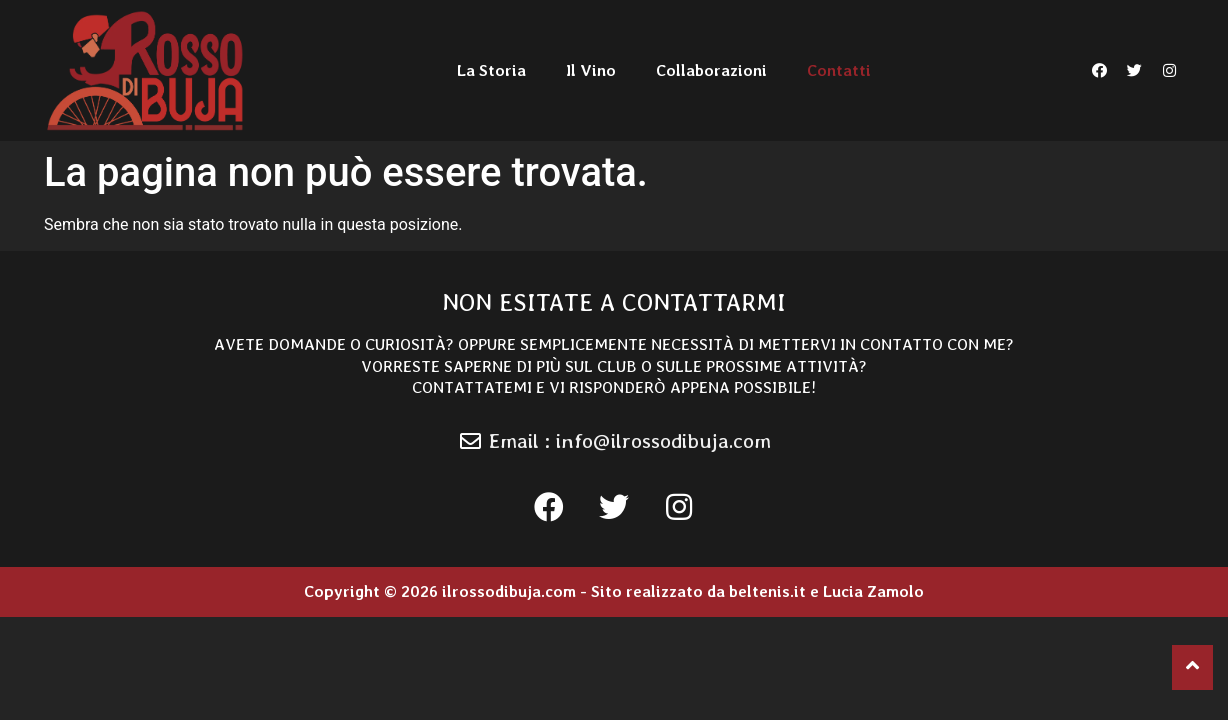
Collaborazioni (711, 70)
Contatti (839, 70)
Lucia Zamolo (873, 591)
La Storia (491, 70)
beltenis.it (767, 591)
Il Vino (591, 70)
